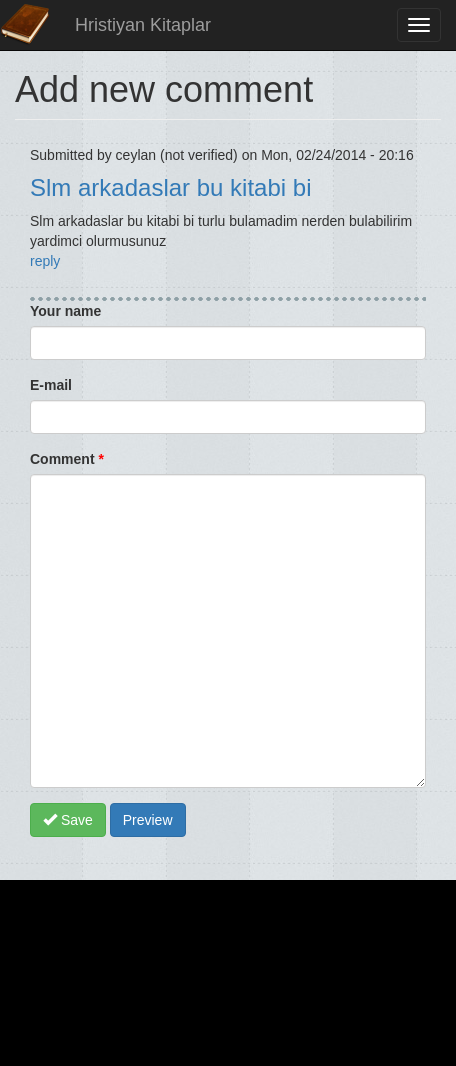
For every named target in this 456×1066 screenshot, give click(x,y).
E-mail (51, 385)
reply (45, 261)
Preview (148, 820)
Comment (67, 459)
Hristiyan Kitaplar (143, 25)
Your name (65, 311)
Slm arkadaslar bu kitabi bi (170, 187)
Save (68, 820)
